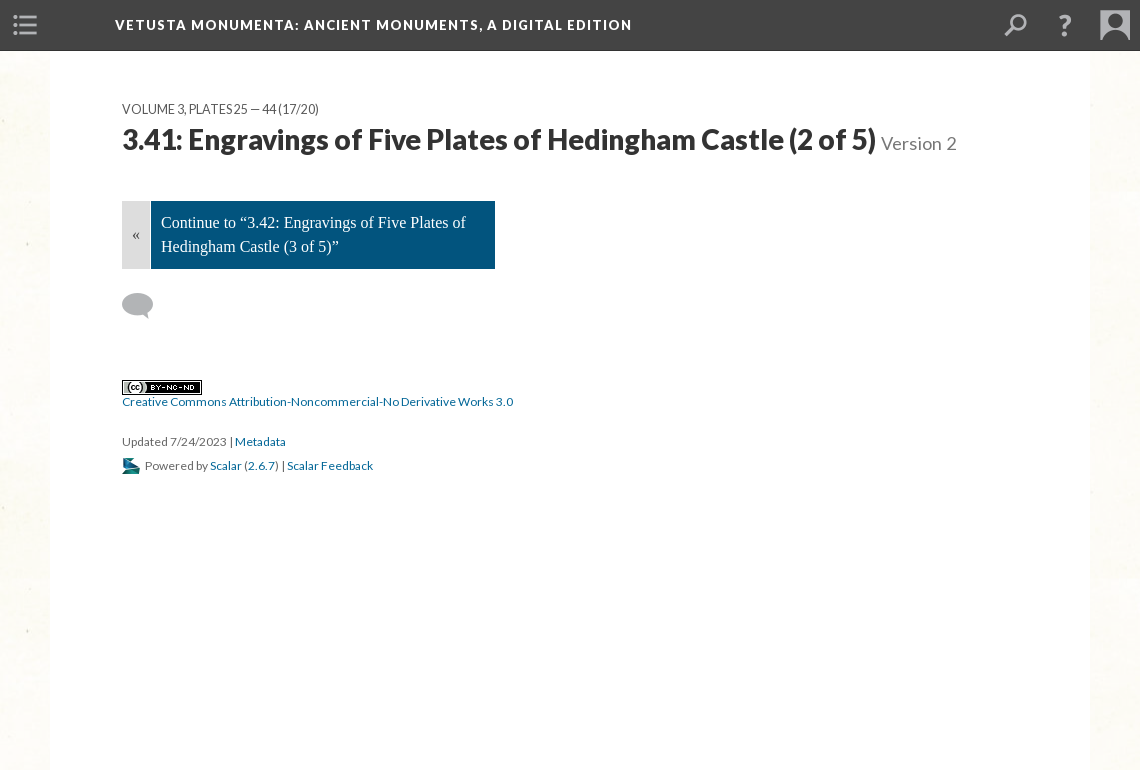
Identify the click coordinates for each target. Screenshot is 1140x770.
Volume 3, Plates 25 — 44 (199, 109)
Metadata (260, 441)
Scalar (226, 465)
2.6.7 (261, 465)
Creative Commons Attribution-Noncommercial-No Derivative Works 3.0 (317, 395)
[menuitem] (25, 25)
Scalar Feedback (330, 465)
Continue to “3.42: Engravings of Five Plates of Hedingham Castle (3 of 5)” (313, 234)
